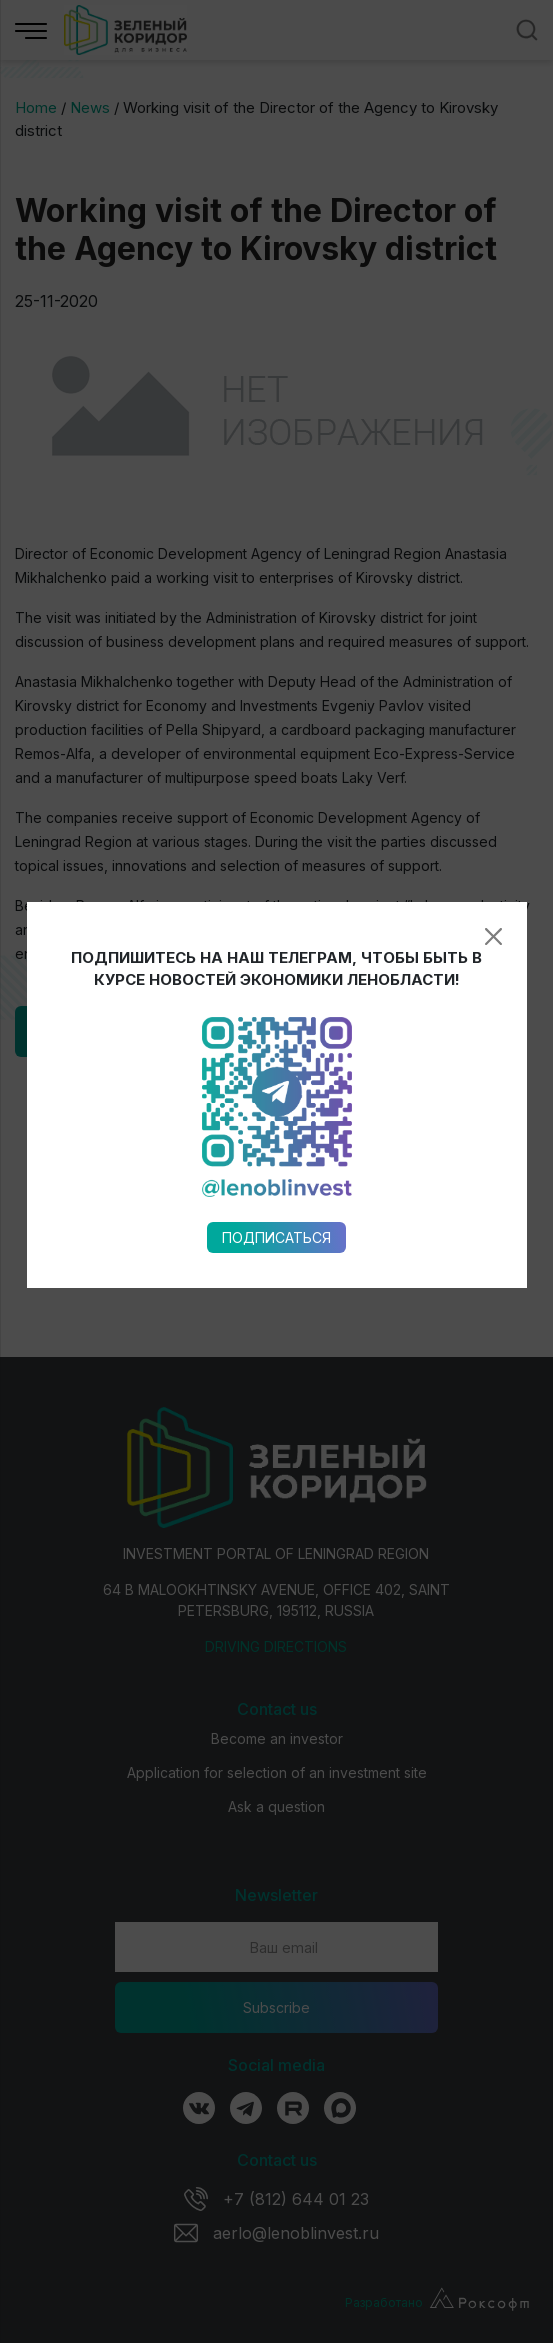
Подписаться (276, 927)
